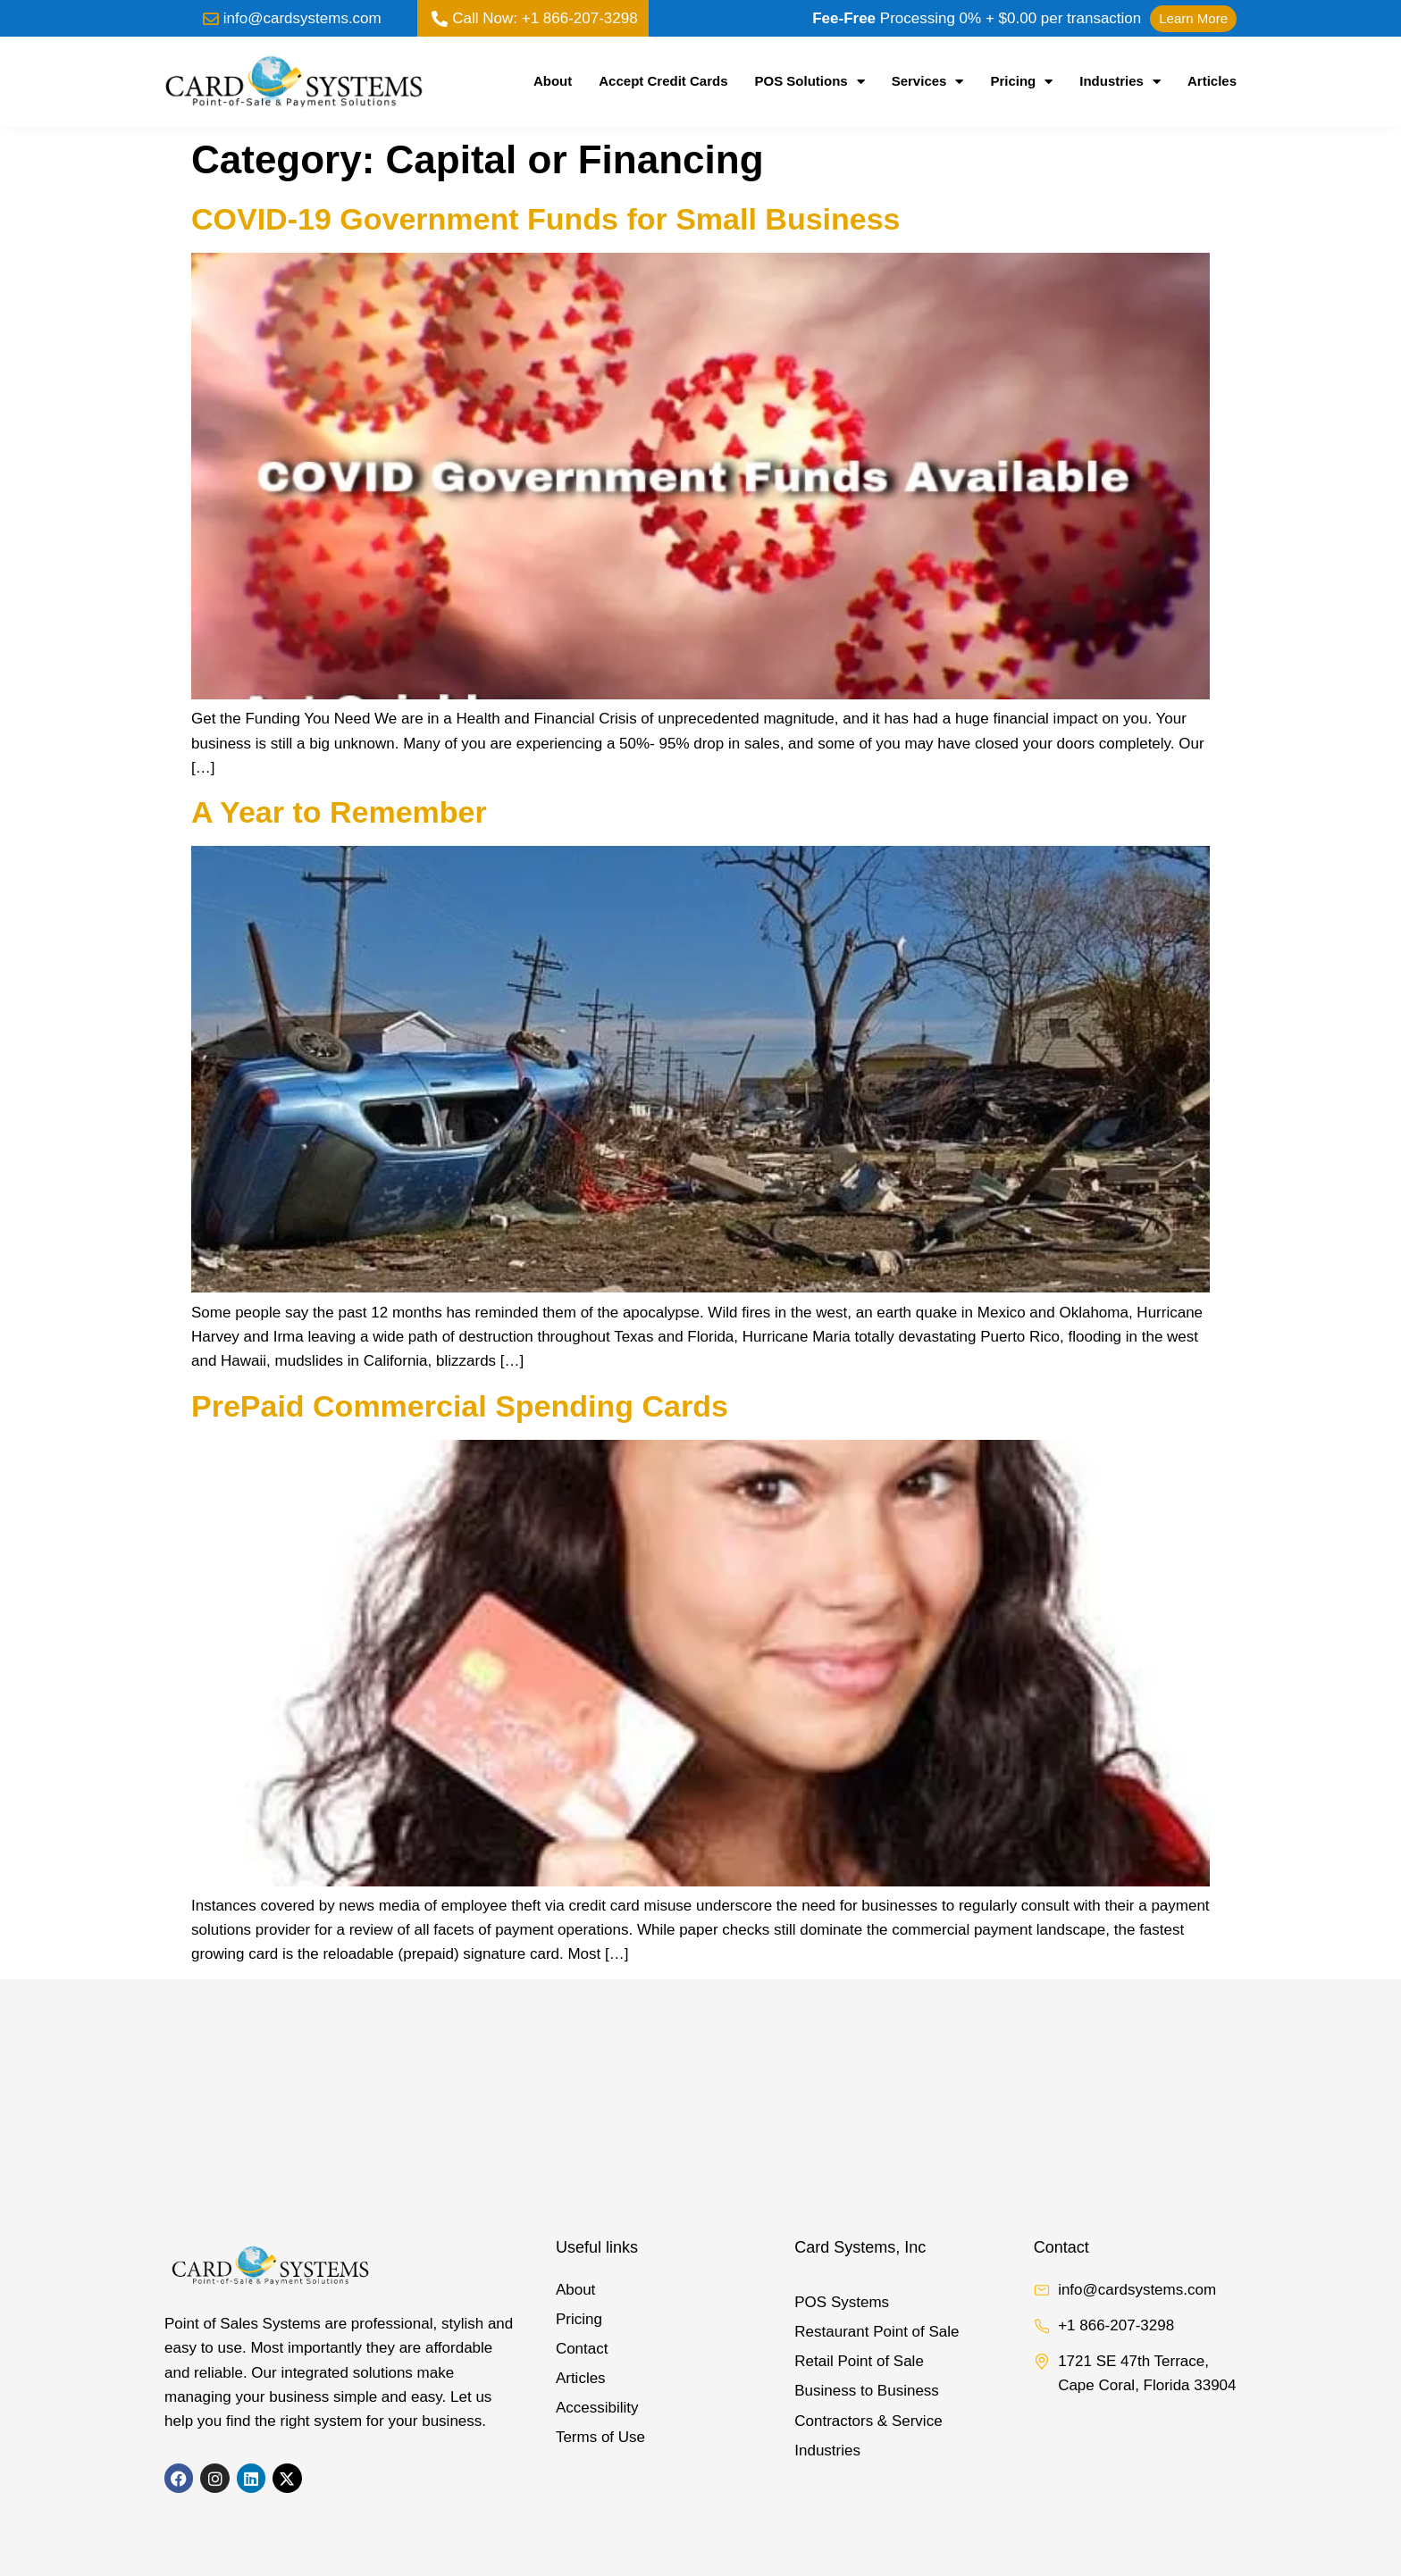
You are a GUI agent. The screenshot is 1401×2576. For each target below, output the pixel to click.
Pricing (1021, 81)
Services (928, 81)
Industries (1120, 81)
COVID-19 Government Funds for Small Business (546, 219)
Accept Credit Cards (663, 80)
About (552, 80)
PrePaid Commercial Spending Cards (459, 1406)
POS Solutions (810, 81)
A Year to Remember (339, 812)
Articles (1212, 80)
